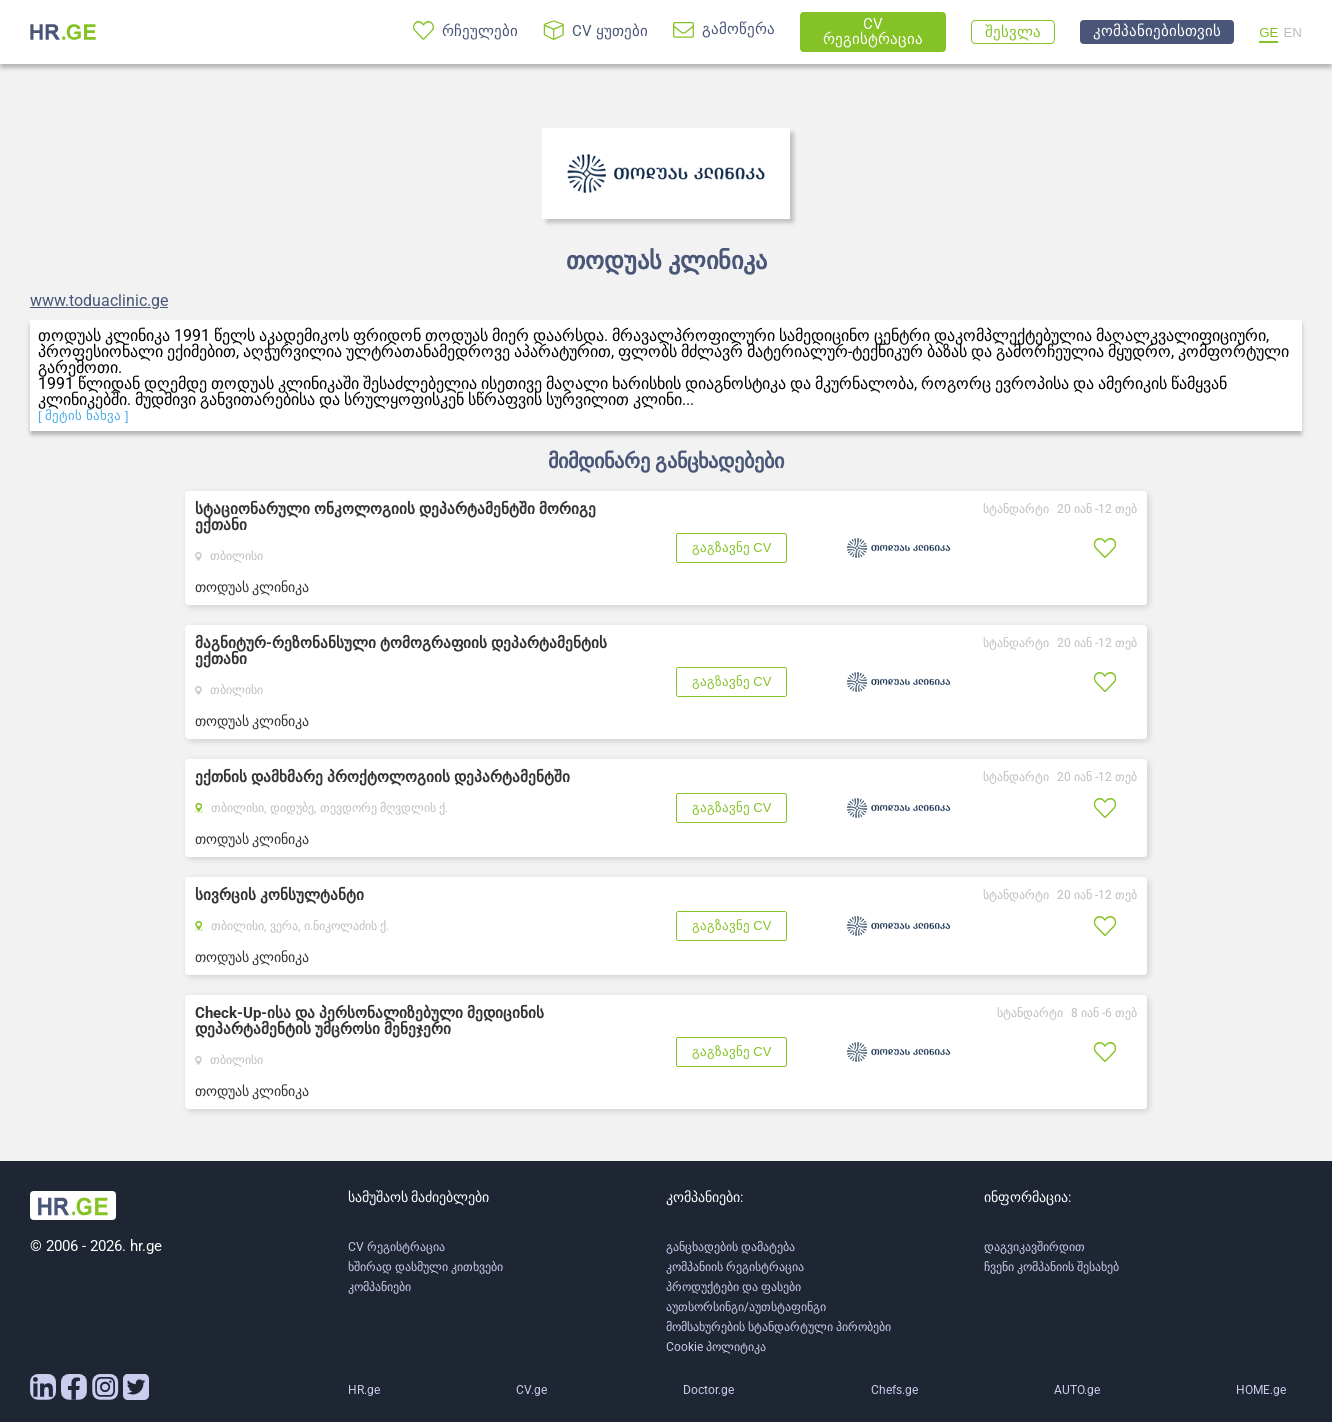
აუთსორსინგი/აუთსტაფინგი (746, 1307)
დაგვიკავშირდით (1034, 1247)
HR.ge (364, 1390)
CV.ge (531, 1390)
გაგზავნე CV (732, 547)
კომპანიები (379, 1287)
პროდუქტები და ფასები (733, 1287)
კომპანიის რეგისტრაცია (735, 1267)
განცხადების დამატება (730, 1247)
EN (1292, 32)
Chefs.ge (894, 1390)
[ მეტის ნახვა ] (83, 415)
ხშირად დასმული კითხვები (425, 1267)
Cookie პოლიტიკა (716, 1347)
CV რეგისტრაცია (396, 1247)
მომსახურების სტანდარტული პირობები (778, 1327)
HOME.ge (1261, 1390)
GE (1268, 32)
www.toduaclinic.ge (99, 301)
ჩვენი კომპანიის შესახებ (1051, 1267)
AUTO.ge (1077, 1390)
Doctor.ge (708, 1390)
